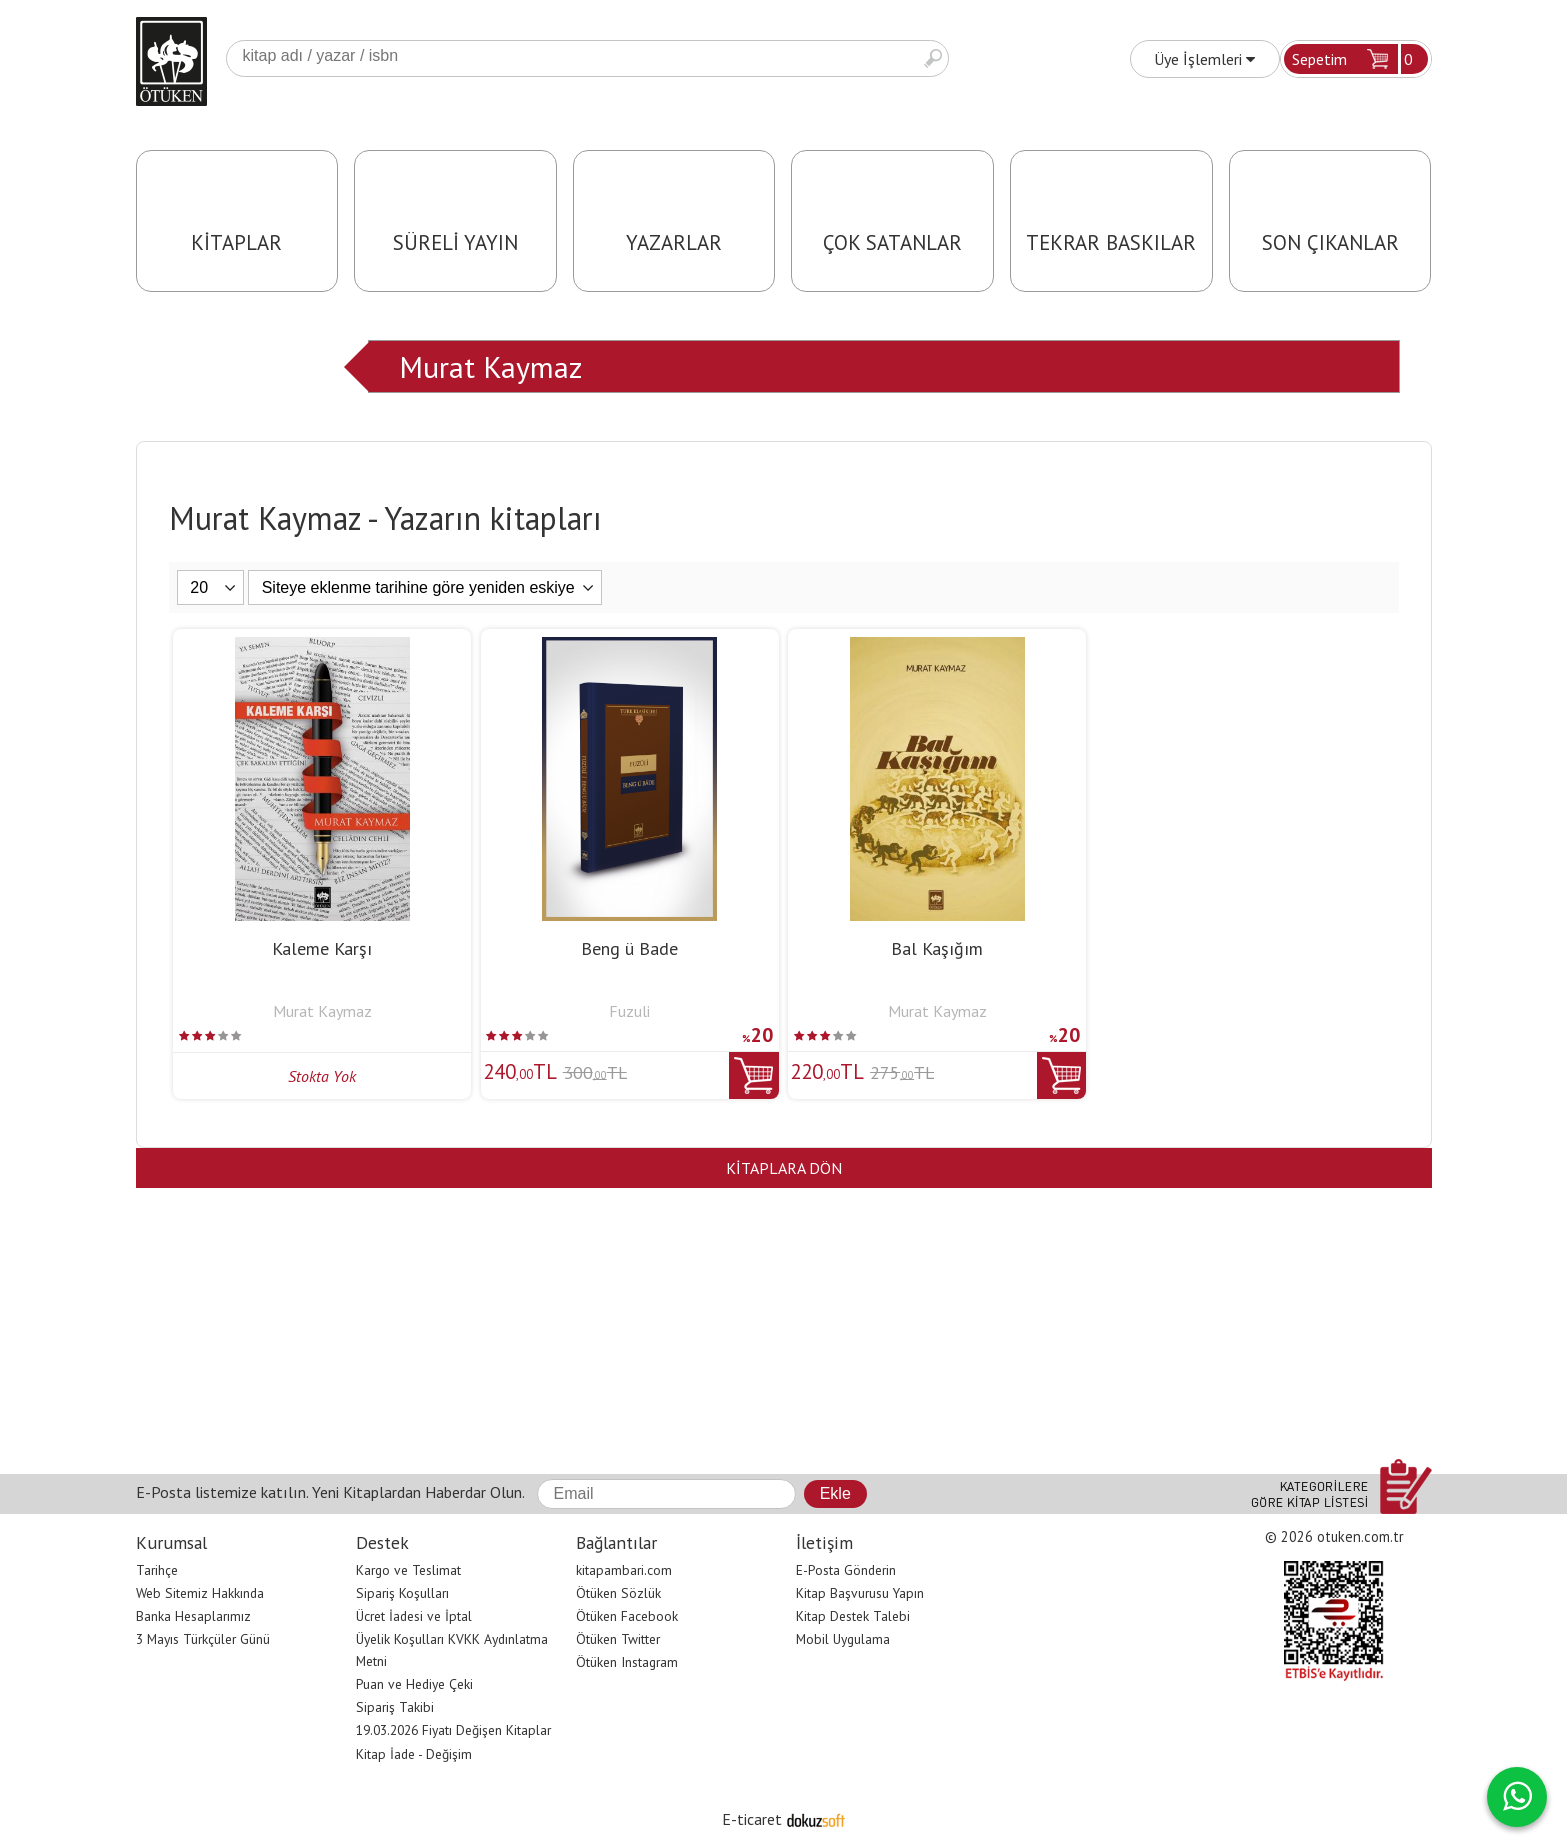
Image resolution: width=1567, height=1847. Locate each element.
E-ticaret (752, 1819)
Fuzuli (629, 1011)
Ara (933, 58)
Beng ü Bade (629, 948)
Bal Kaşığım (937, 948)
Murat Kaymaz (490, 366)
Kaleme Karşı (322, 948)
